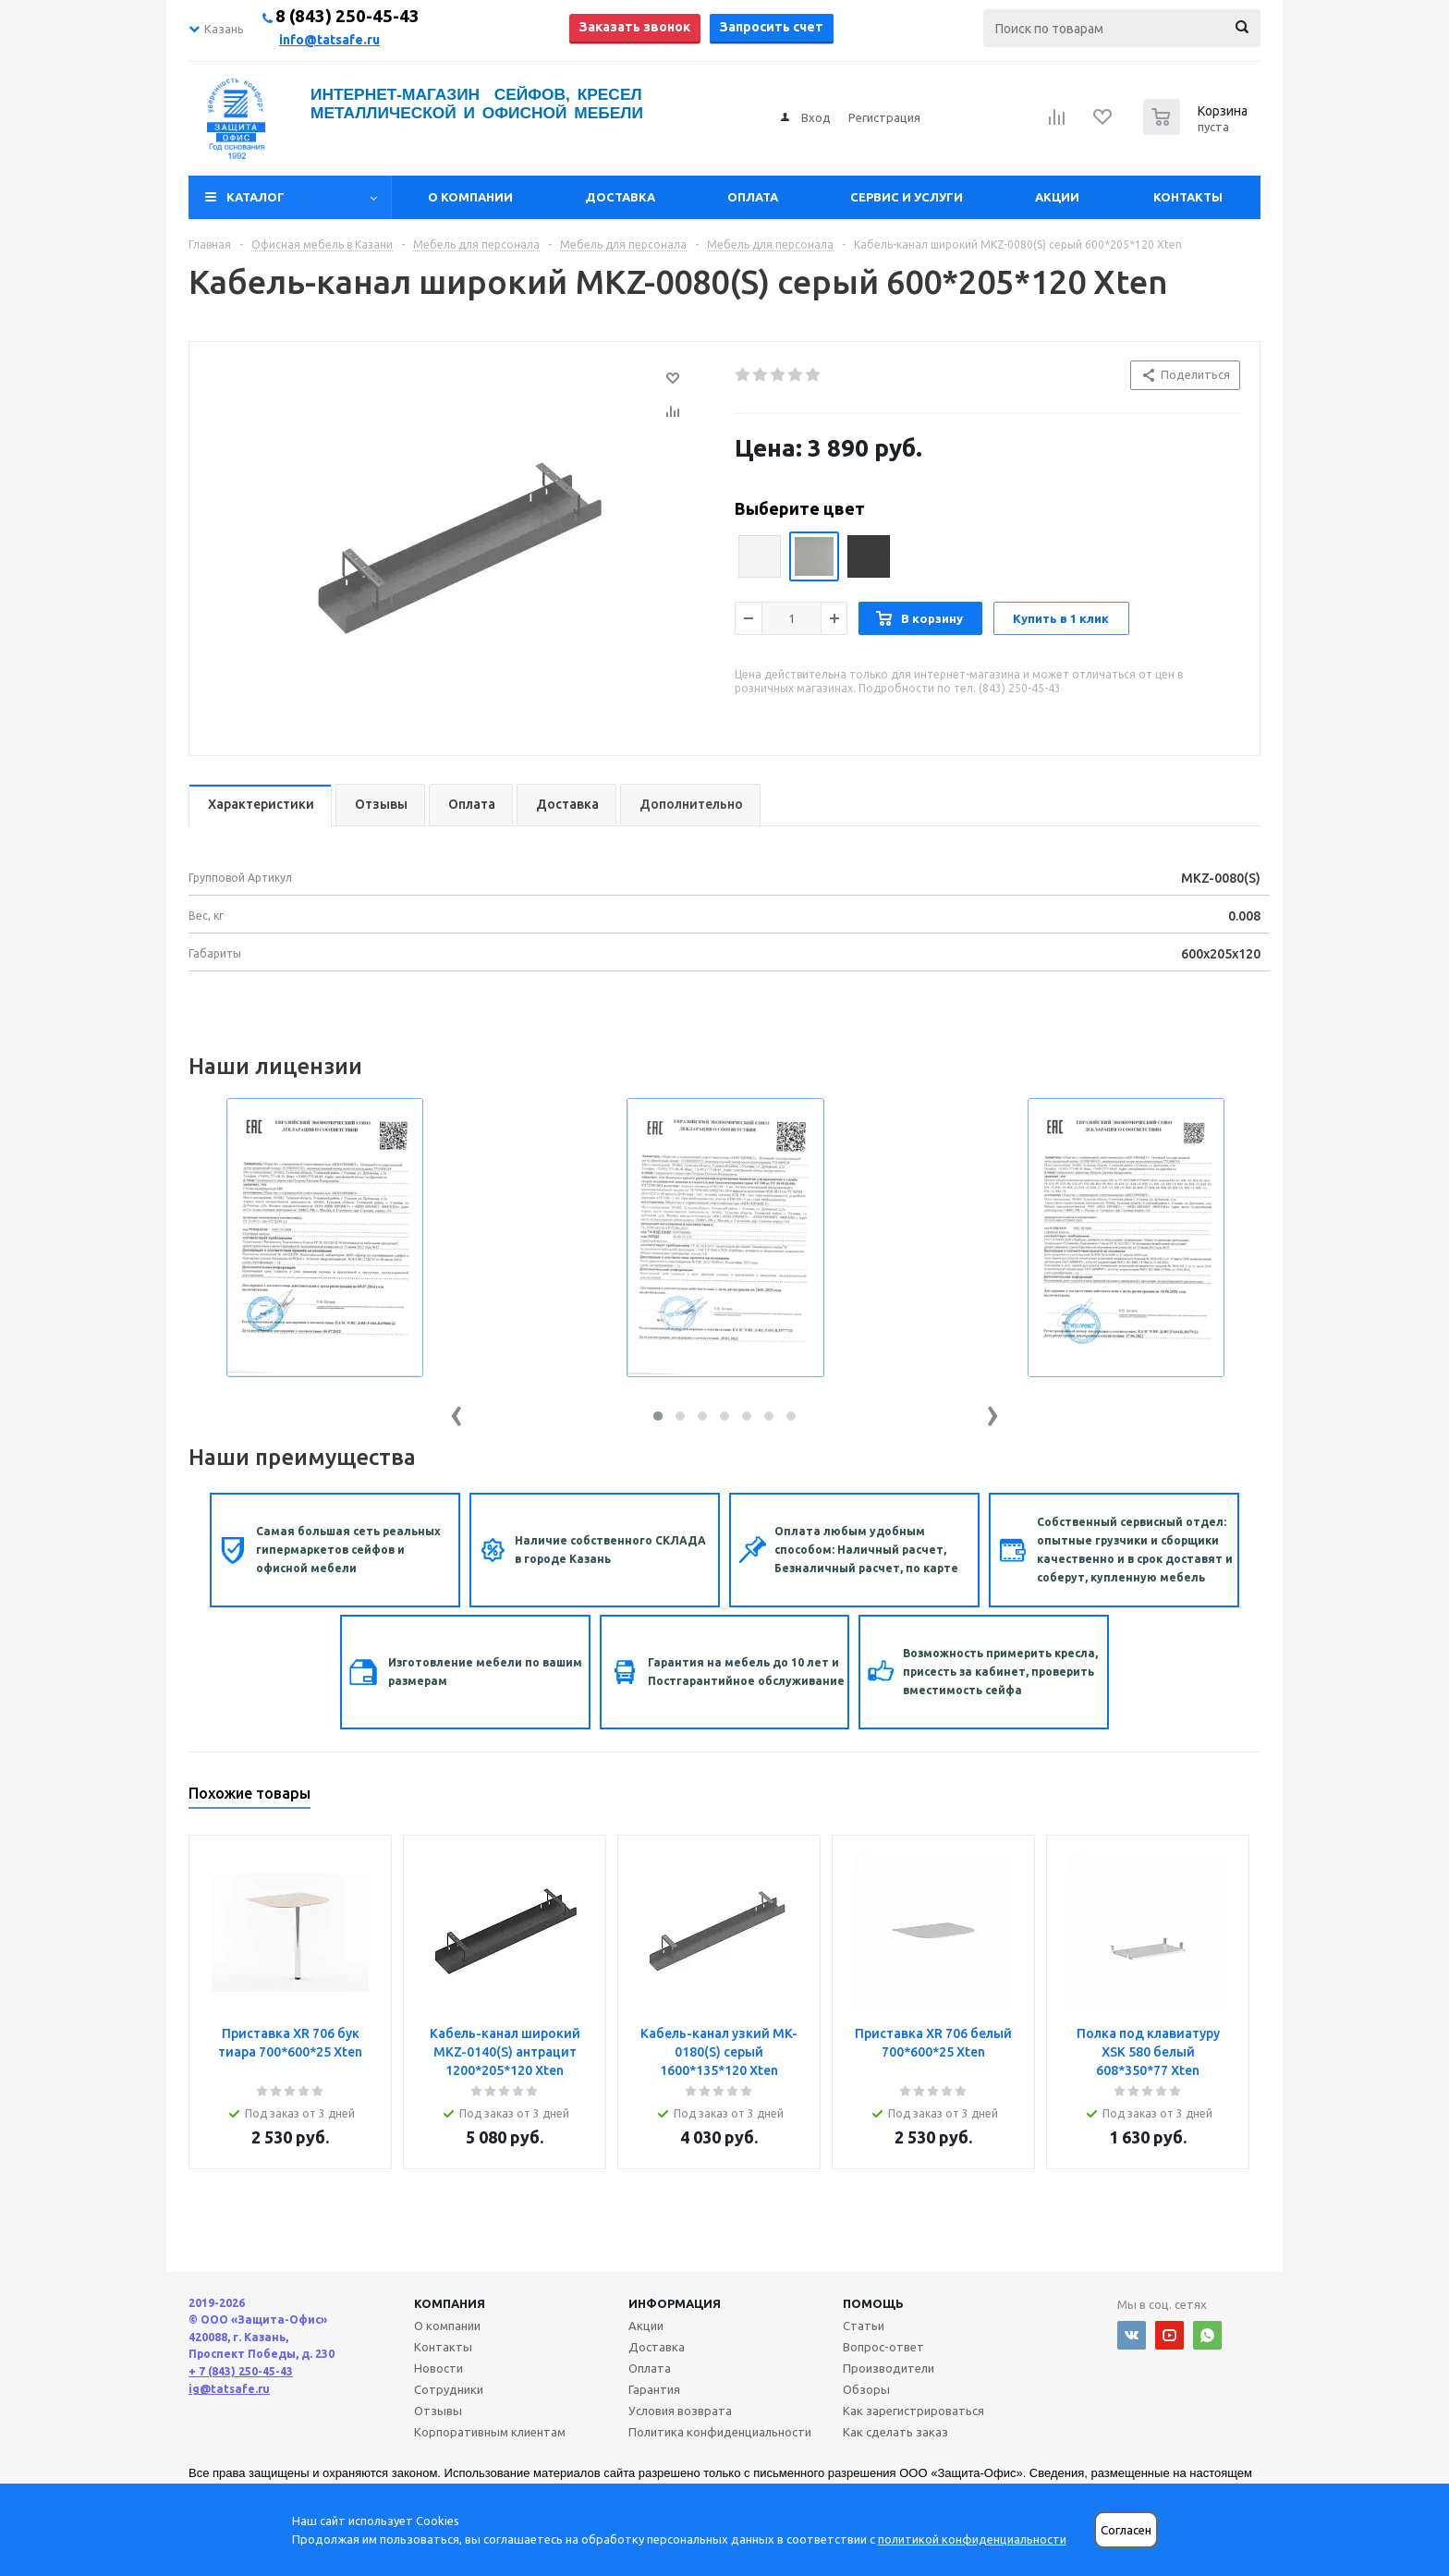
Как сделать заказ (895, 2431)
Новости (438, 2368)
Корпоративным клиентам (490, 2431)
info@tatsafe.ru (329, 39)
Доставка (620, 196)
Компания (449, 2303)
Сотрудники (448, 2389)
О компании (470, 196)
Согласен (1126, 2530)
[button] (658, 1416)
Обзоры (866, 2389)
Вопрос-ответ (883, 2346)
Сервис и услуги (906, 196)
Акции (1057, 196)
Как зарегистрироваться (913, 2410)
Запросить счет (771, 26)
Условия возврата (680, 2410)
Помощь (873, 2303)
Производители (888, 2368)
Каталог (255, 196)
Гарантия (654, 2389)
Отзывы (438, 2410)
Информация (674, 2303)
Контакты (1188, 196)
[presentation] (456, 1412)
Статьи (863, 2325)
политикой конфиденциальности (972, 2539)
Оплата (752, 196)
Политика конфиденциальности (719, 2431)
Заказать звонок (634, 26)
